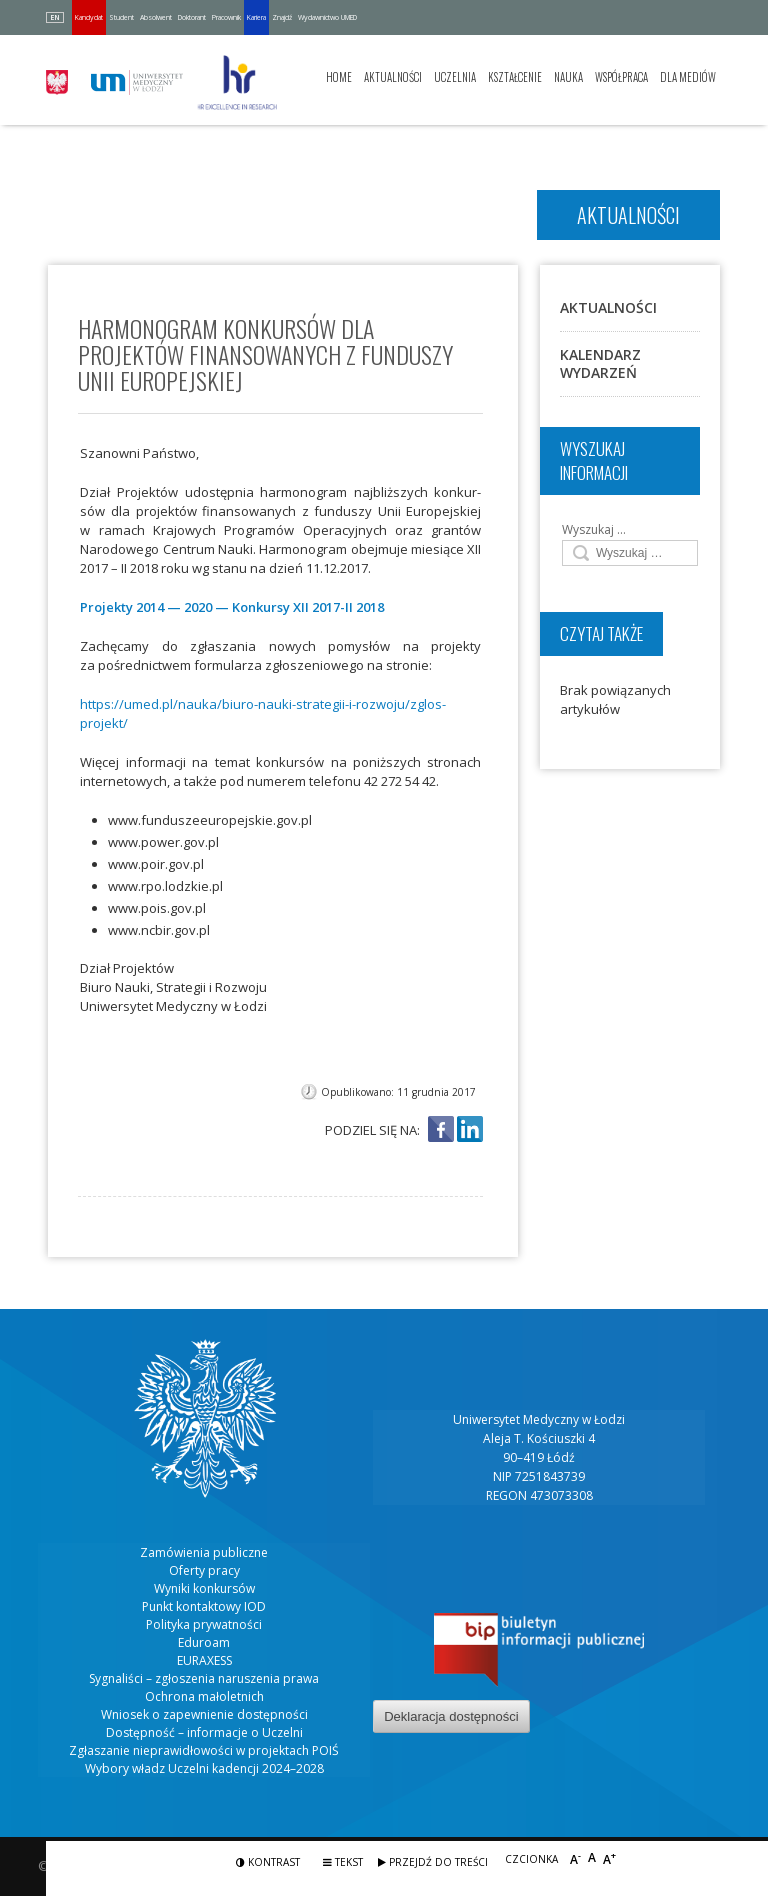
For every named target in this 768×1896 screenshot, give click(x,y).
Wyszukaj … (594, 529)
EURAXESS (204, 1660)
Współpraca (621, 77)
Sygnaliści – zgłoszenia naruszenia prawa (204, 1678)
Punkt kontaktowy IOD (204, 1606)
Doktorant (192, 17)
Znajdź (282, 17)
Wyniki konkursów (204, 1588)
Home (339, 77)
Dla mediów (688, 77)
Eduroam (204, 1642)
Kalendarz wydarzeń (600, 363)
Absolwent (156, 17)
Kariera (256, 17)
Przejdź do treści (433, 1862)
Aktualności (393, 77)
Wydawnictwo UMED (327, 17)
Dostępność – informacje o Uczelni (204, 1732)
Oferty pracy (204, 1570)
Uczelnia (455, 77)
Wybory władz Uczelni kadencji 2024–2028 (204, 1768)
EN (55, 17)
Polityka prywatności (204, 1624)
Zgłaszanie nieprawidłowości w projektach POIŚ (204, 1750)
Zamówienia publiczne (204, 1552)
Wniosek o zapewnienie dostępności (204, 1714)
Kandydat (89, 17)
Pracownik (226, 17)
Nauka (568, 77)
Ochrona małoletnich (204, 1696)
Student (121, 17)
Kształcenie (515, 77)
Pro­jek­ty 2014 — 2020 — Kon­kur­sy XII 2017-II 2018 (232, 607)
